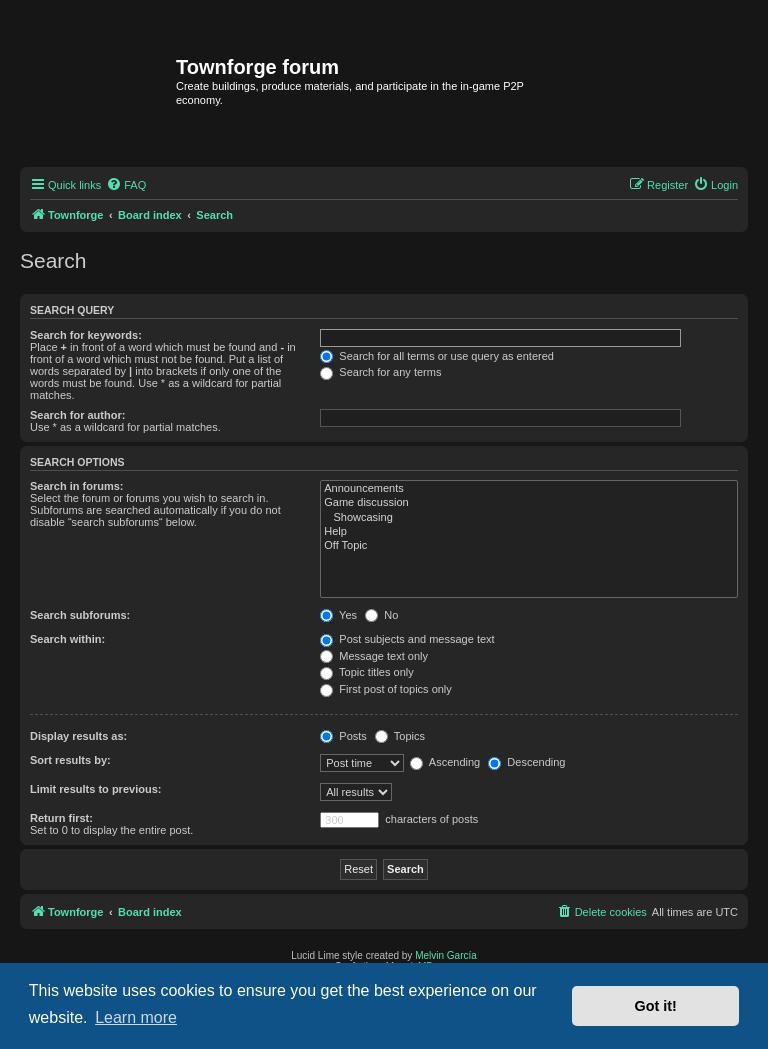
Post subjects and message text (407, 639)
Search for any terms (380, 372)
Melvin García (446, 955)
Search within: (67, 639)
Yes (338, 615)
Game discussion (529, 503)
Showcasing (529, 518)
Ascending (445, 762)
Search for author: (77, 415)
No (381, 615)
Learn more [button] (136, 1017)
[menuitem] (126, 185)
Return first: (61, 818)
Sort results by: (70, 760)
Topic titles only (366, 672)
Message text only (374, 656)
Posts (343, 736)
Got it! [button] (656, 1006)
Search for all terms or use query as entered (437, 356)
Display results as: (78, 736)
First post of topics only (386, 689)
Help (529, 532)
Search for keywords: (86, 335)
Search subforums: (80, 615)
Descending (526, 762)
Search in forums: (77, 486)
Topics (400, 736)
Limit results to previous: (95, 789)
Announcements (529, 489)
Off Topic (529, 546)
